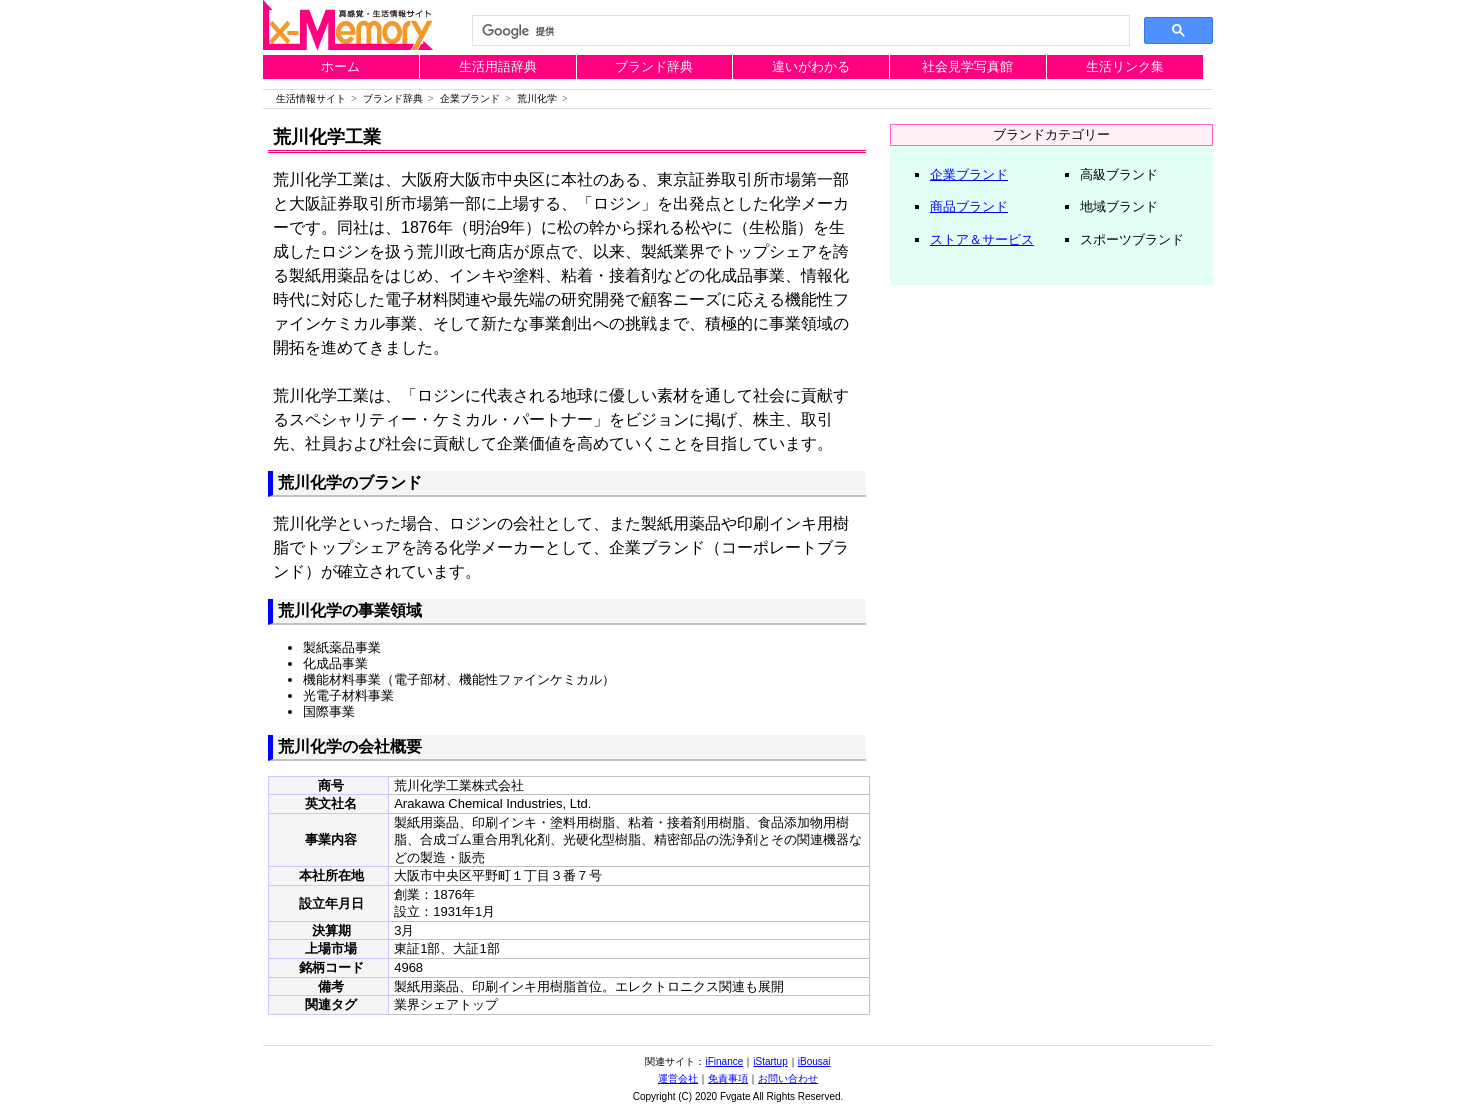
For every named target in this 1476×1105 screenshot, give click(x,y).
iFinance (724, 1061)
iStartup (770, 1061)
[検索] (799, 31)
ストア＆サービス (982, 239)
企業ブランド (470, 98)
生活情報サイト (311, 98)
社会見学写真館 (967, 66)
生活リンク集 (1125, 66)
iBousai (814, 1061)
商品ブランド (969, 206)
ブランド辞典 (654, 66)
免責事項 (728, 1078)
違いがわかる (811, 66)
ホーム (340, 66)
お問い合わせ (788, 1078)
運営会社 (678, 1078)
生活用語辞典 (498, 66)
